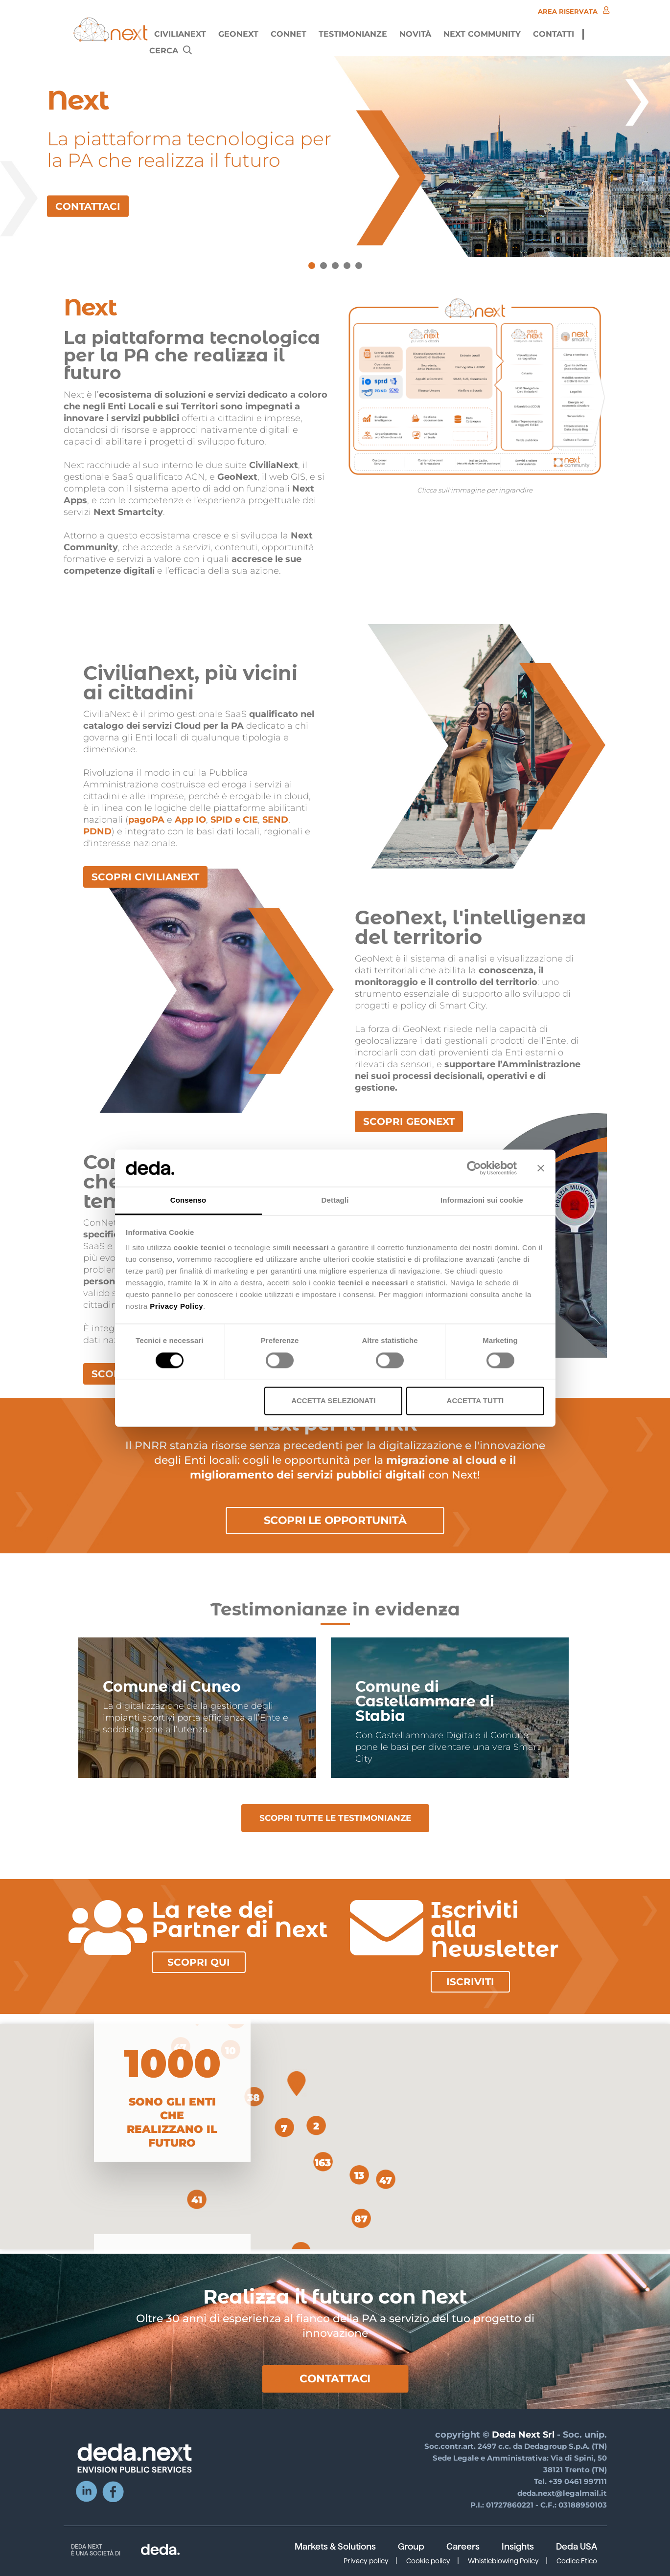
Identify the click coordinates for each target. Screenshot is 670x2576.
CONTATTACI (87, 206)
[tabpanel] (335, 156)
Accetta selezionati (333, 1401)
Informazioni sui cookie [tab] (481, 1200)
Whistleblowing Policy (503, 2561)
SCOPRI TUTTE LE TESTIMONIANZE (335, 1818)
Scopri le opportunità (335, 1520)
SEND (275, 819)
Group (411, 2546)
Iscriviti (470, 1982)
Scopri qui (198, 1962)
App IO (190, 819)
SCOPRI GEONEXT (409, 1121)
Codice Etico (576, 2561)
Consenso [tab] (188, 1200)
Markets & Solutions (335, 2546)
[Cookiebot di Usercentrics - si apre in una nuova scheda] (474, 1168)
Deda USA (576, 2546)
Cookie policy (428, 2561)
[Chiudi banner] (540, 1168)
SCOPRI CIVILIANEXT (145, 877)
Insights (518, 2546)
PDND (97, 831)
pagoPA (146, 819)
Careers (463, 2546)
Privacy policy (366, 2561)
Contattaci (335, 2378)
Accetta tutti (475, 1401)
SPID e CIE (234, 819)
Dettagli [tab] (335, 1200)
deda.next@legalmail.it (562, 2493)
